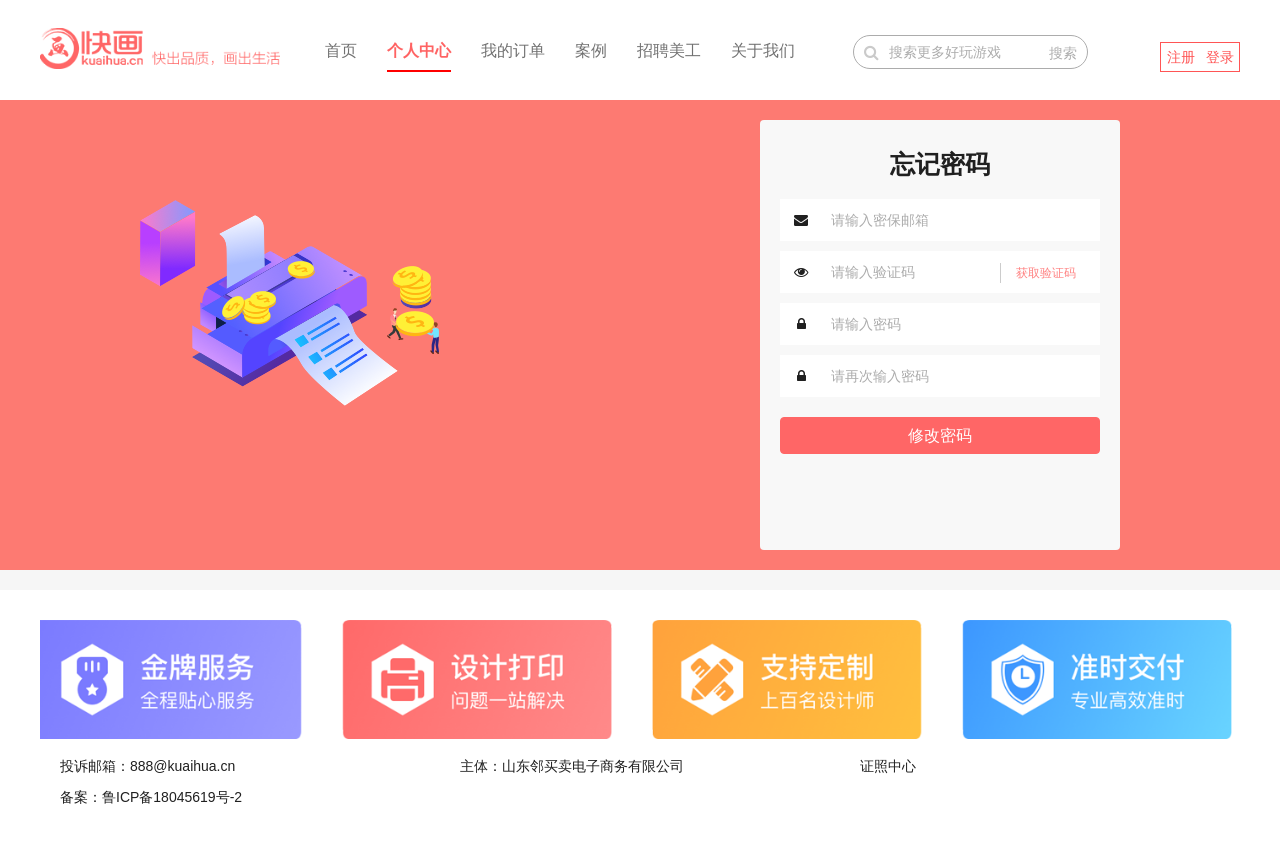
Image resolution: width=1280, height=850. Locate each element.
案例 (591, 50)
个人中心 (419, 50)
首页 (341, 50)
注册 (1181, 57)
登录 (1220, 57)
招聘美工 (669, 50)
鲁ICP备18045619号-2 (172, 797)
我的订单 (513, 50)
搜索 (1063, 53)
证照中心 (888, 766)
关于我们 (763, 50)
